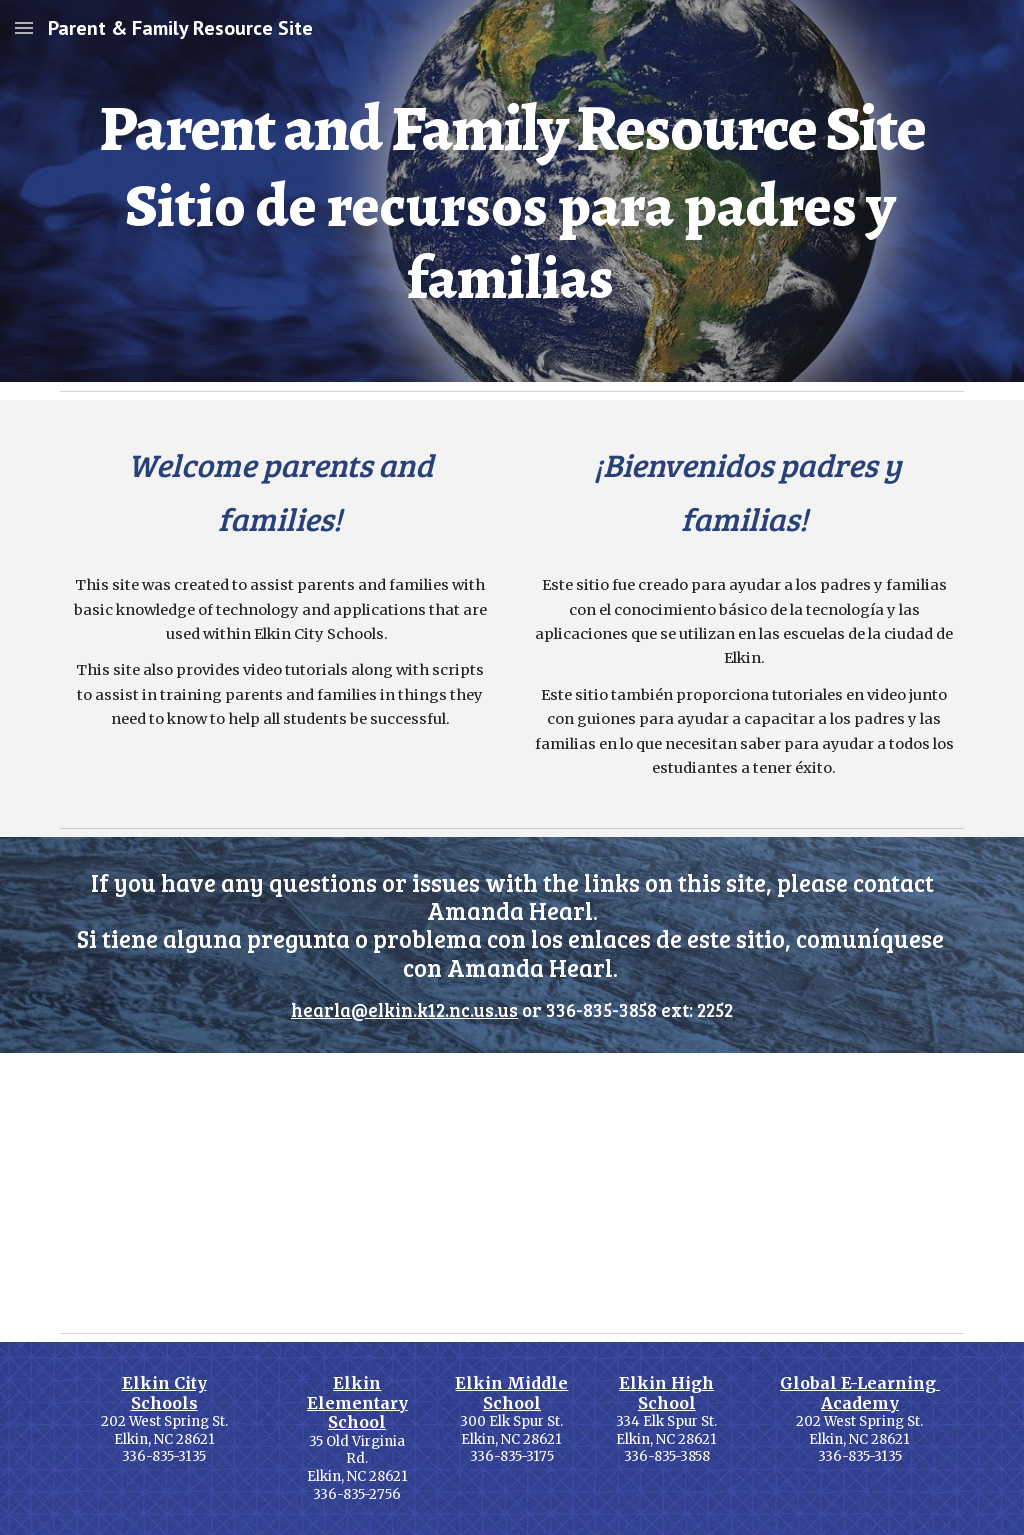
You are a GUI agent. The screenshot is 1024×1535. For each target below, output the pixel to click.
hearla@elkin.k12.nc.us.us (404, 1009)
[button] (24, 27)
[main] (512, 191)
